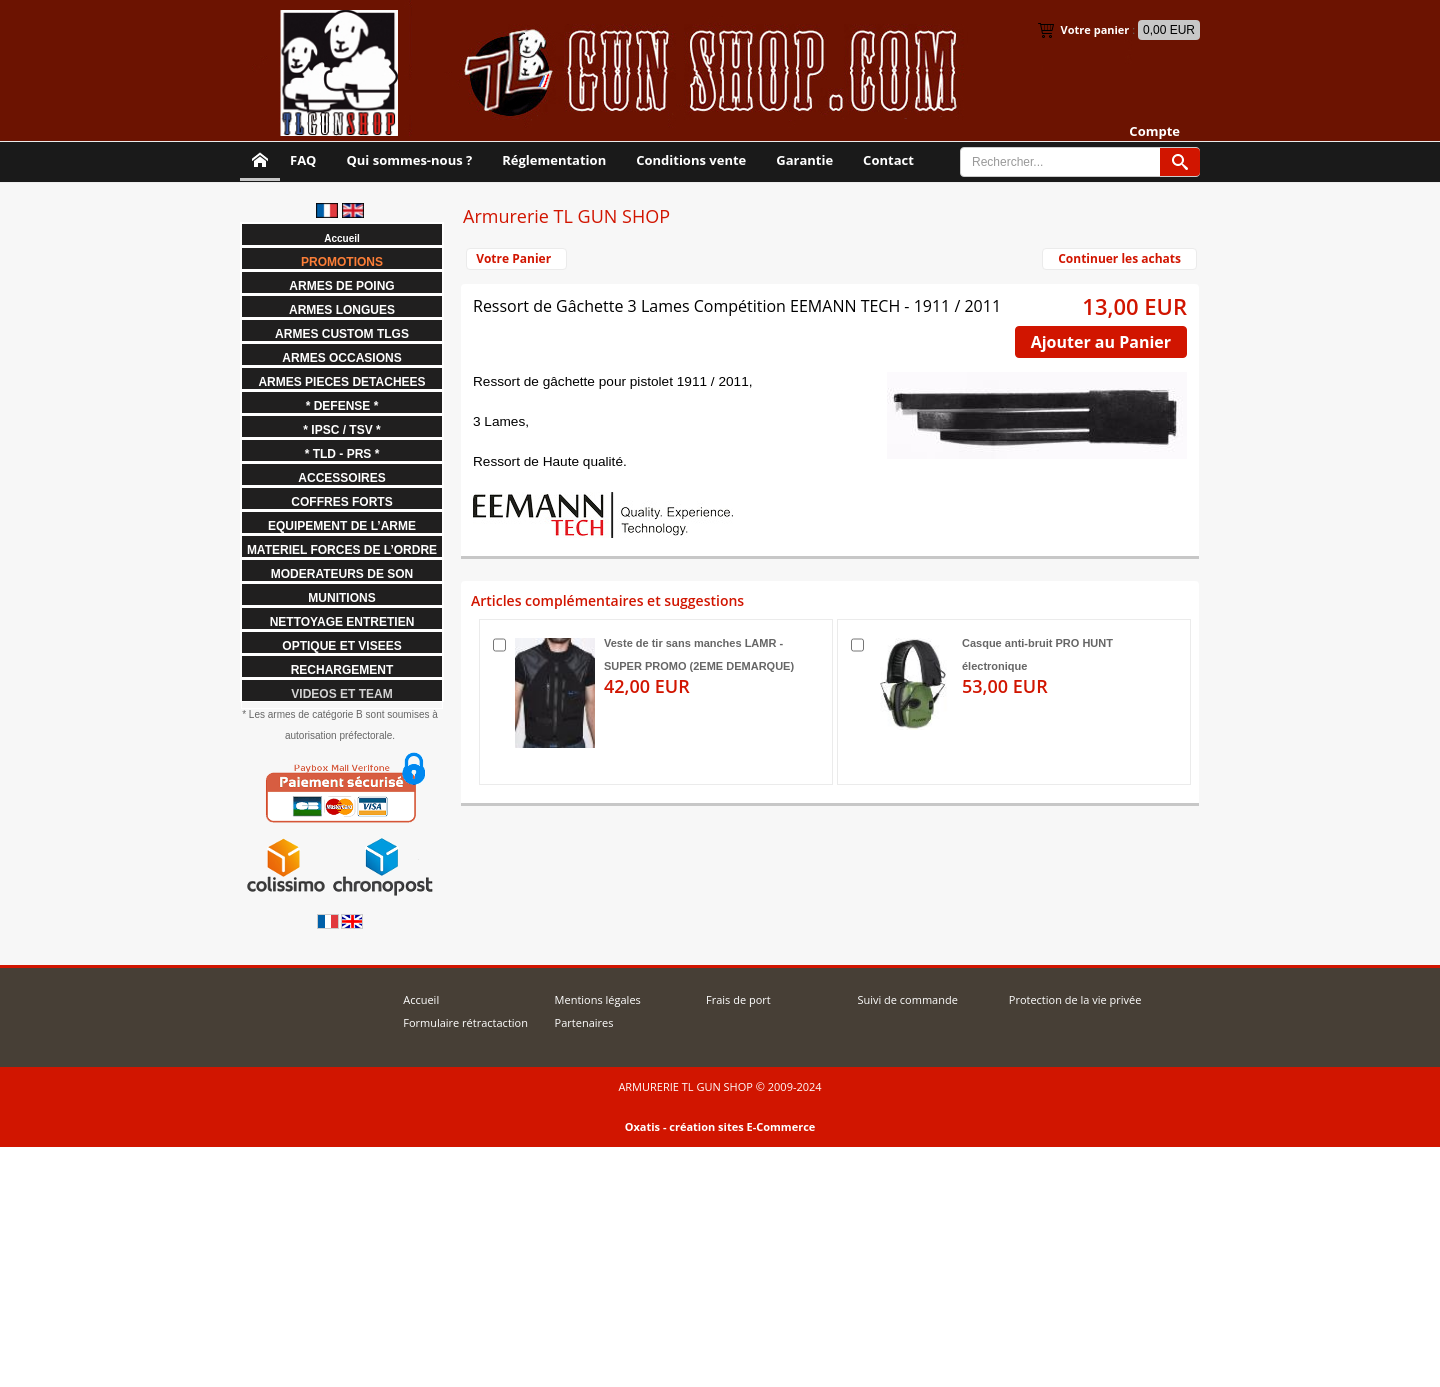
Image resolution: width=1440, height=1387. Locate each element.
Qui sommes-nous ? (409, 160)
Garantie (804, 160)
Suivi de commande (907, 999)
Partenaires (584, 1022)
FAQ (303, 160)
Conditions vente (691, 160)
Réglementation (554, 160)
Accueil (421, 999)
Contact (888, 160)
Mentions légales (598, 999)
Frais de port (738, 999)
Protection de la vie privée (1075, 999)
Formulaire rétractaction (465, 1022)
